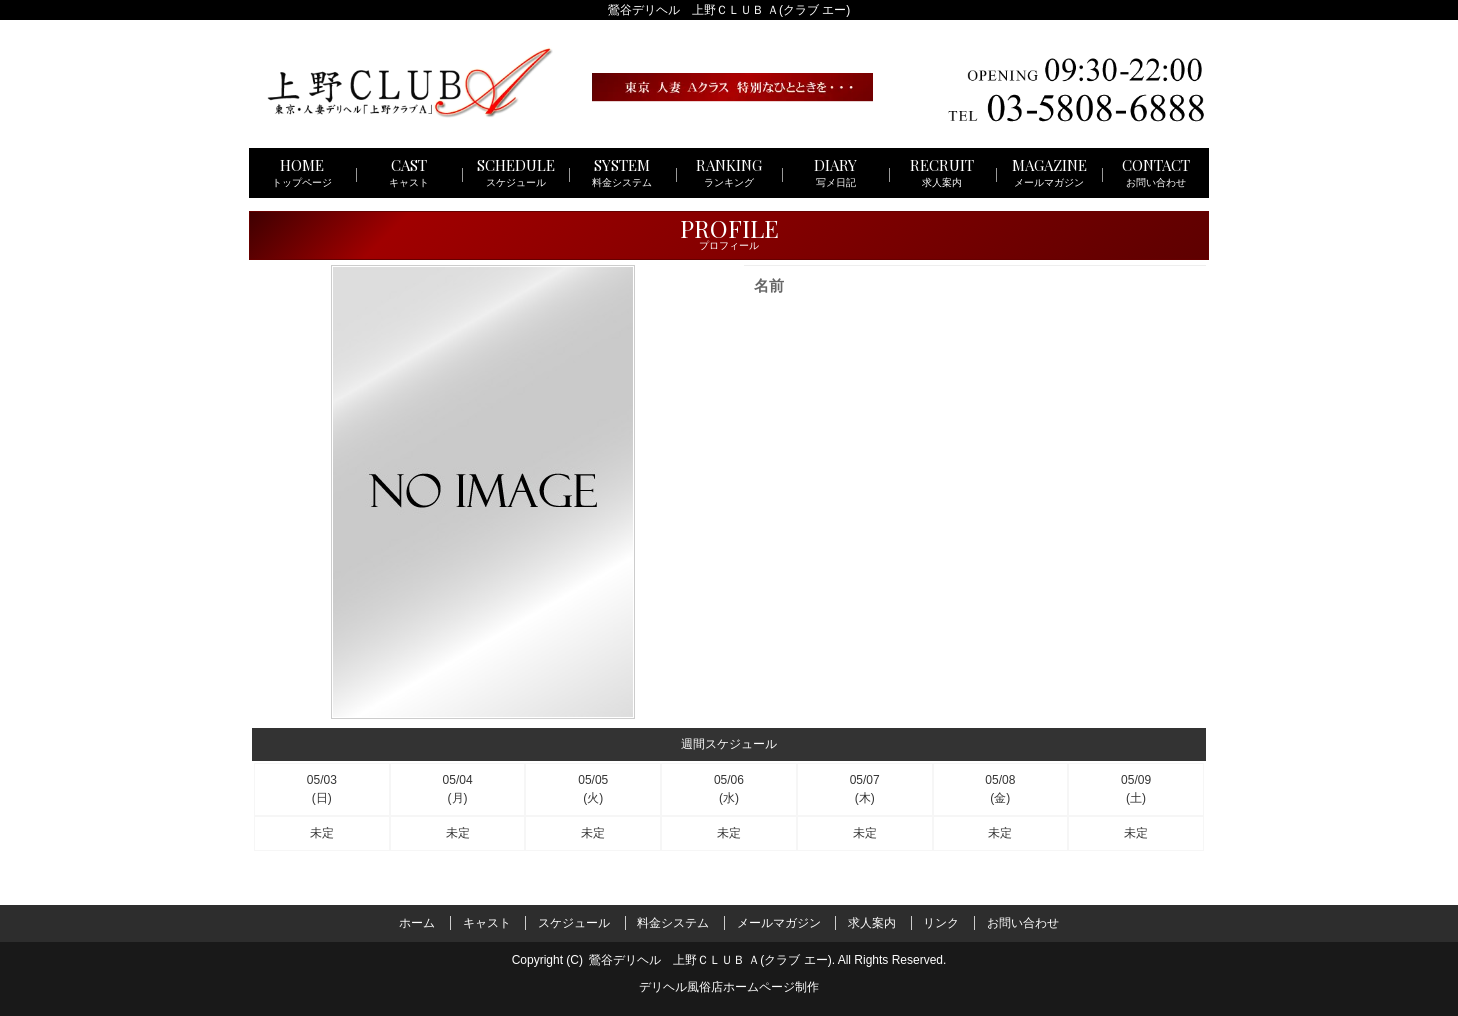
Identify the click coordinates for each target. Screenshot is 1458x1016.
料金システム (673, 922)
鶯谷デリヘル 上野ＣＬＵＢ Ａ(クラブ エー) (710, 960)
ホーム (417, 922)
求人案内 (872, 922)
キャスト (487, 922)
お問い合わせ (1023, 922)
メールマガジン (779, 922)
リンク (941, 922)
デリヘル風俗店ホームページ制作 (729, 987)
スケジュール (574, 922)
